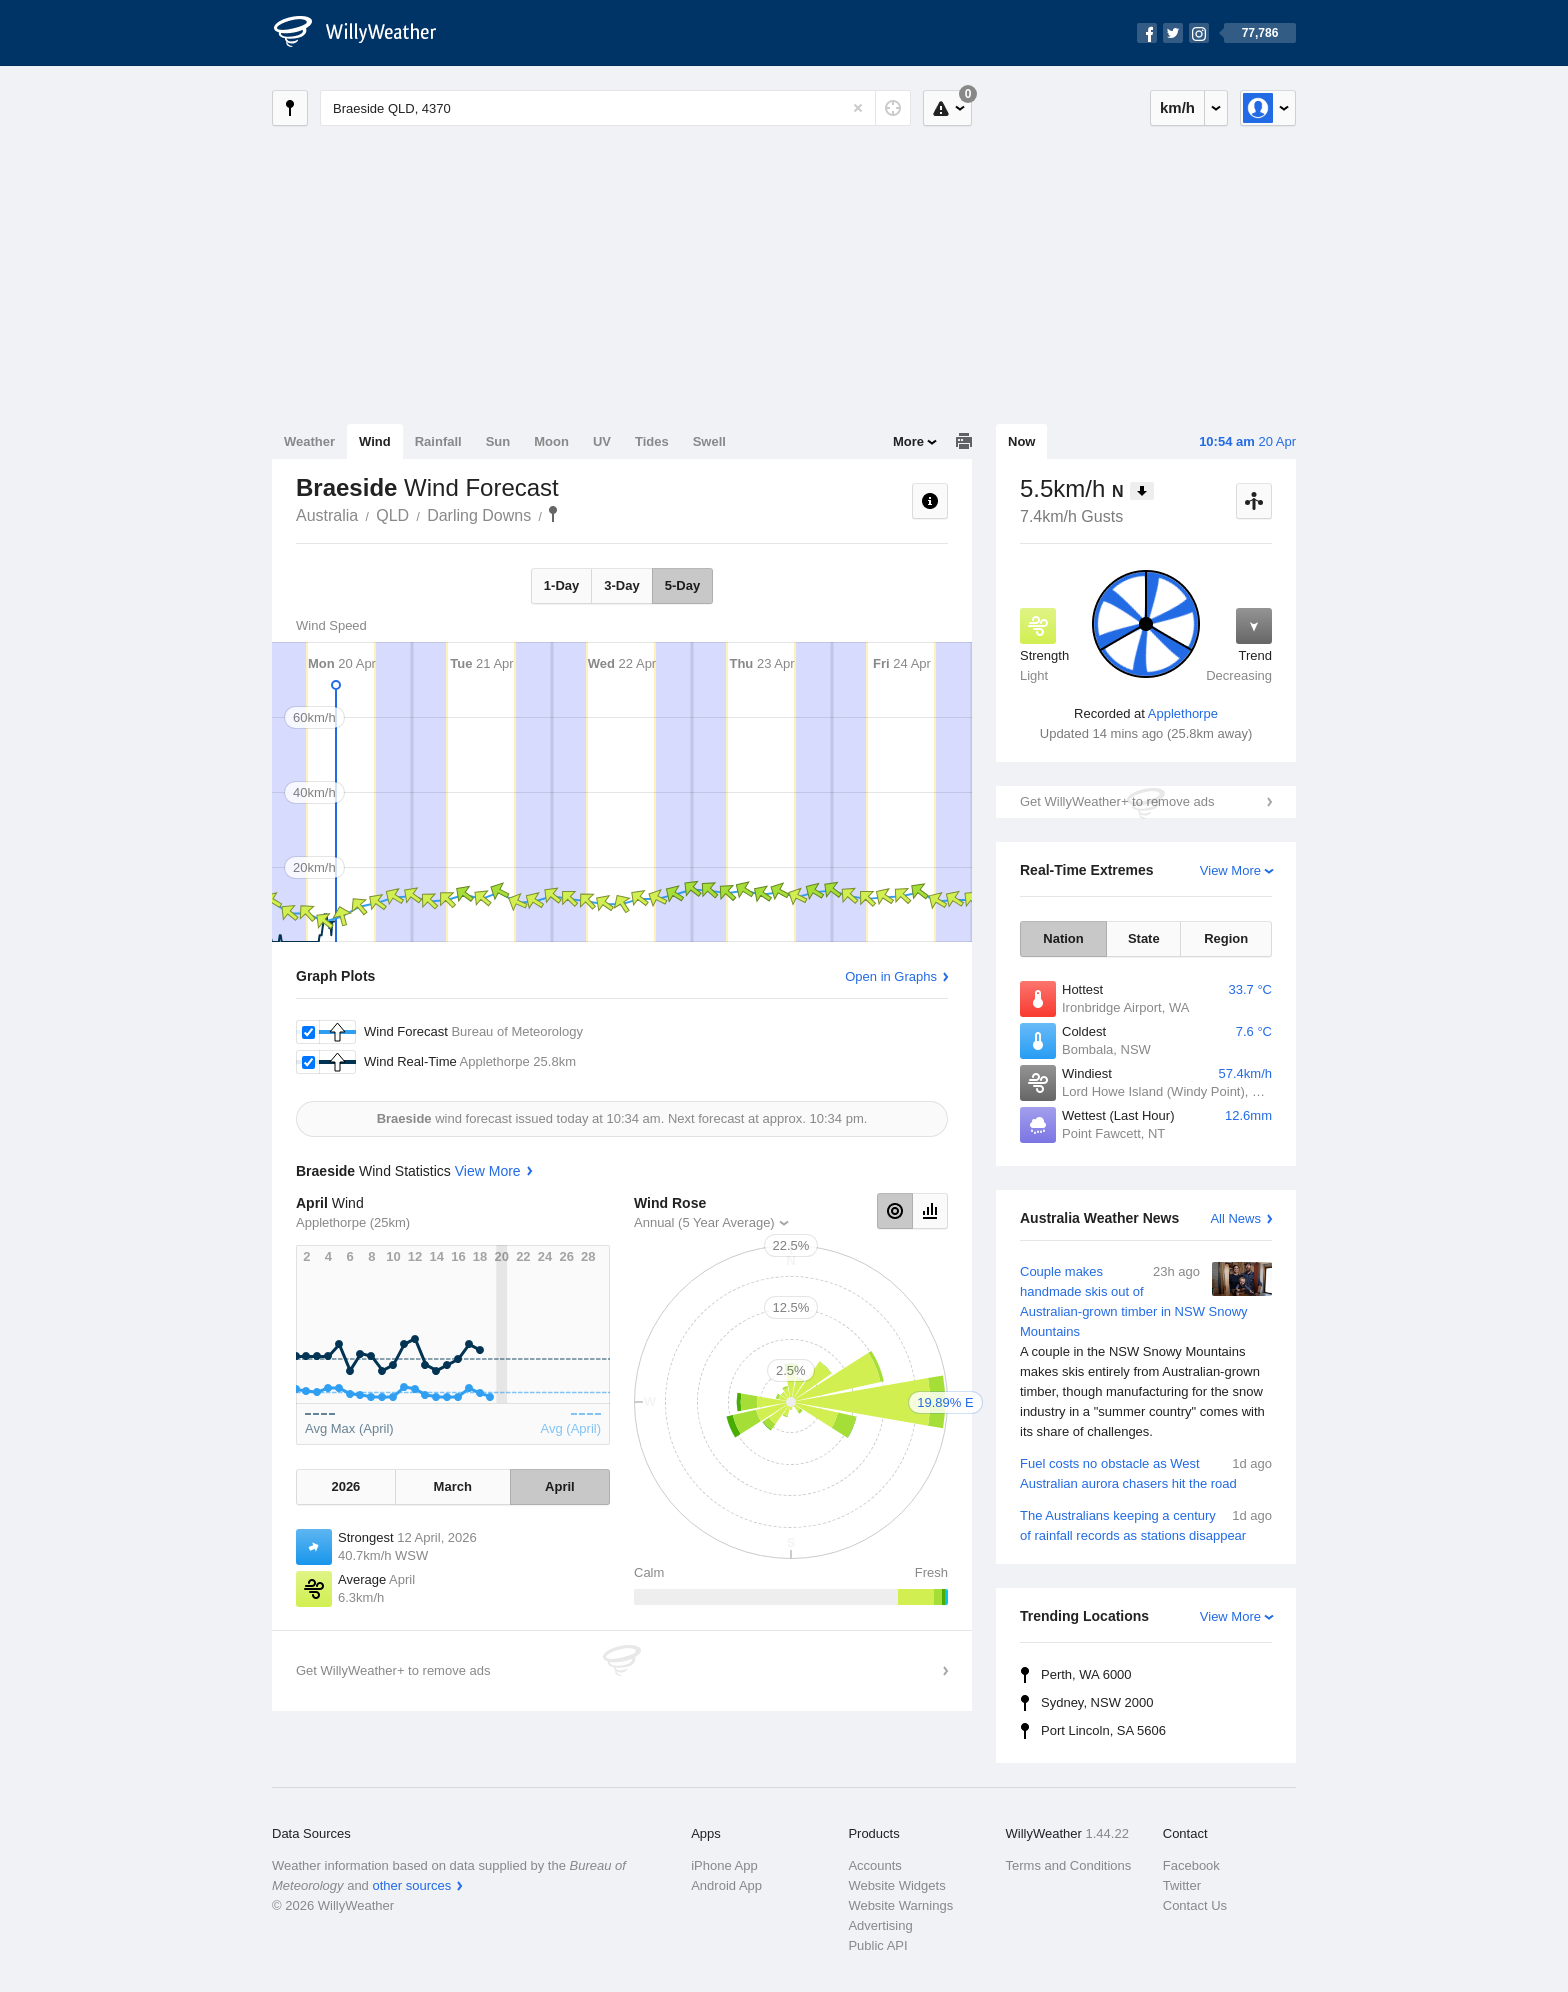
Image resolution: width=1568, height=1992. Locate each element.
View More (1230, 870)
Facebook (1191, 1865)
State (1144, 938)
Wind (375, 441)
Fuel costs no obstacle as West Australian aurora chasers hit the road (1146, 1472)
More (908, 441)
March (453, 1486)
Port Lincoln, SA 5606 (1103, 1730)
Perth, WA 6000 (1086, 1674)
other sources (411, 1885)
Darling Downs (479, 515)
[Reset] (858, 108)
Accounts (874, 1865)
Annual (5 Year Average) (704, 1222)
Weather (309, 441)
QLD (392, 515)
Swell (709, 441)
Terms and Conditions (1069, 1865)
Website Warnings (900, 1905)
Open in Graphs (891, 976)
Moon (551, 441)
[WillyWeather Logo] (366, 33)
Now (1021, 441)
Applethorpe (1183, 713)
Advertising (880, 1925)
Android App (726, 1885)
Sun (498, 441)
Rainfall (438, 441)
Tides (652, 441)
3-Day (621, 585)
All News (1235, 1218)
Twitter (1182, 1885)
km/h (1177, 107)
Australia (327, 515)
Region (1226, 938)
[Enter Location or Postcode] (615, 108)
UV (602, 441)
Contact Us (1195, 1905)
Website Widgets (896, 1885)
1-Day (561, 585)
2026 (345, 1486)
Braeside (553, 514)
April (560, 1486)
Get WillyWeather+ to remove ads (1117, 801)
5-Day (682, 585)
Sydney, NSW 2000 (1097, 1702)
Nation (1063, 938)
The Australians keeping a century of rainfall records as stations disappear (1146, 1524)
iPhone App (724, 1865)
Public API (877, 1945)
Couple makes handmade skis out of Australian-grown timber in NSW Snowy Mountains (1146, 1352)
